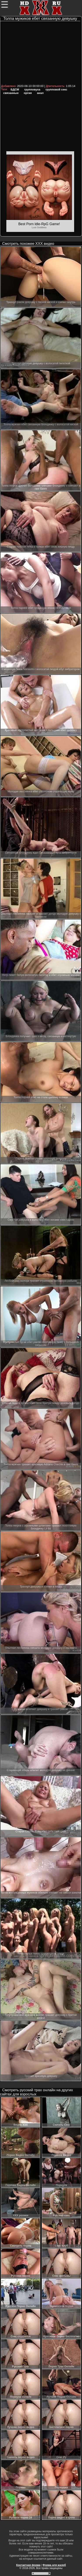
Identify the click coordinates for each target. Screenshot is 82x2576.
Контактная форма (28, 2565)
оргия (28, 93)
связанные (11, 93)
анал (40, 93)
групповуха (32, 89)
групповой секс (56, 89)
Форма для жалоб (54, 2565)
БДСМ (14, 89)
